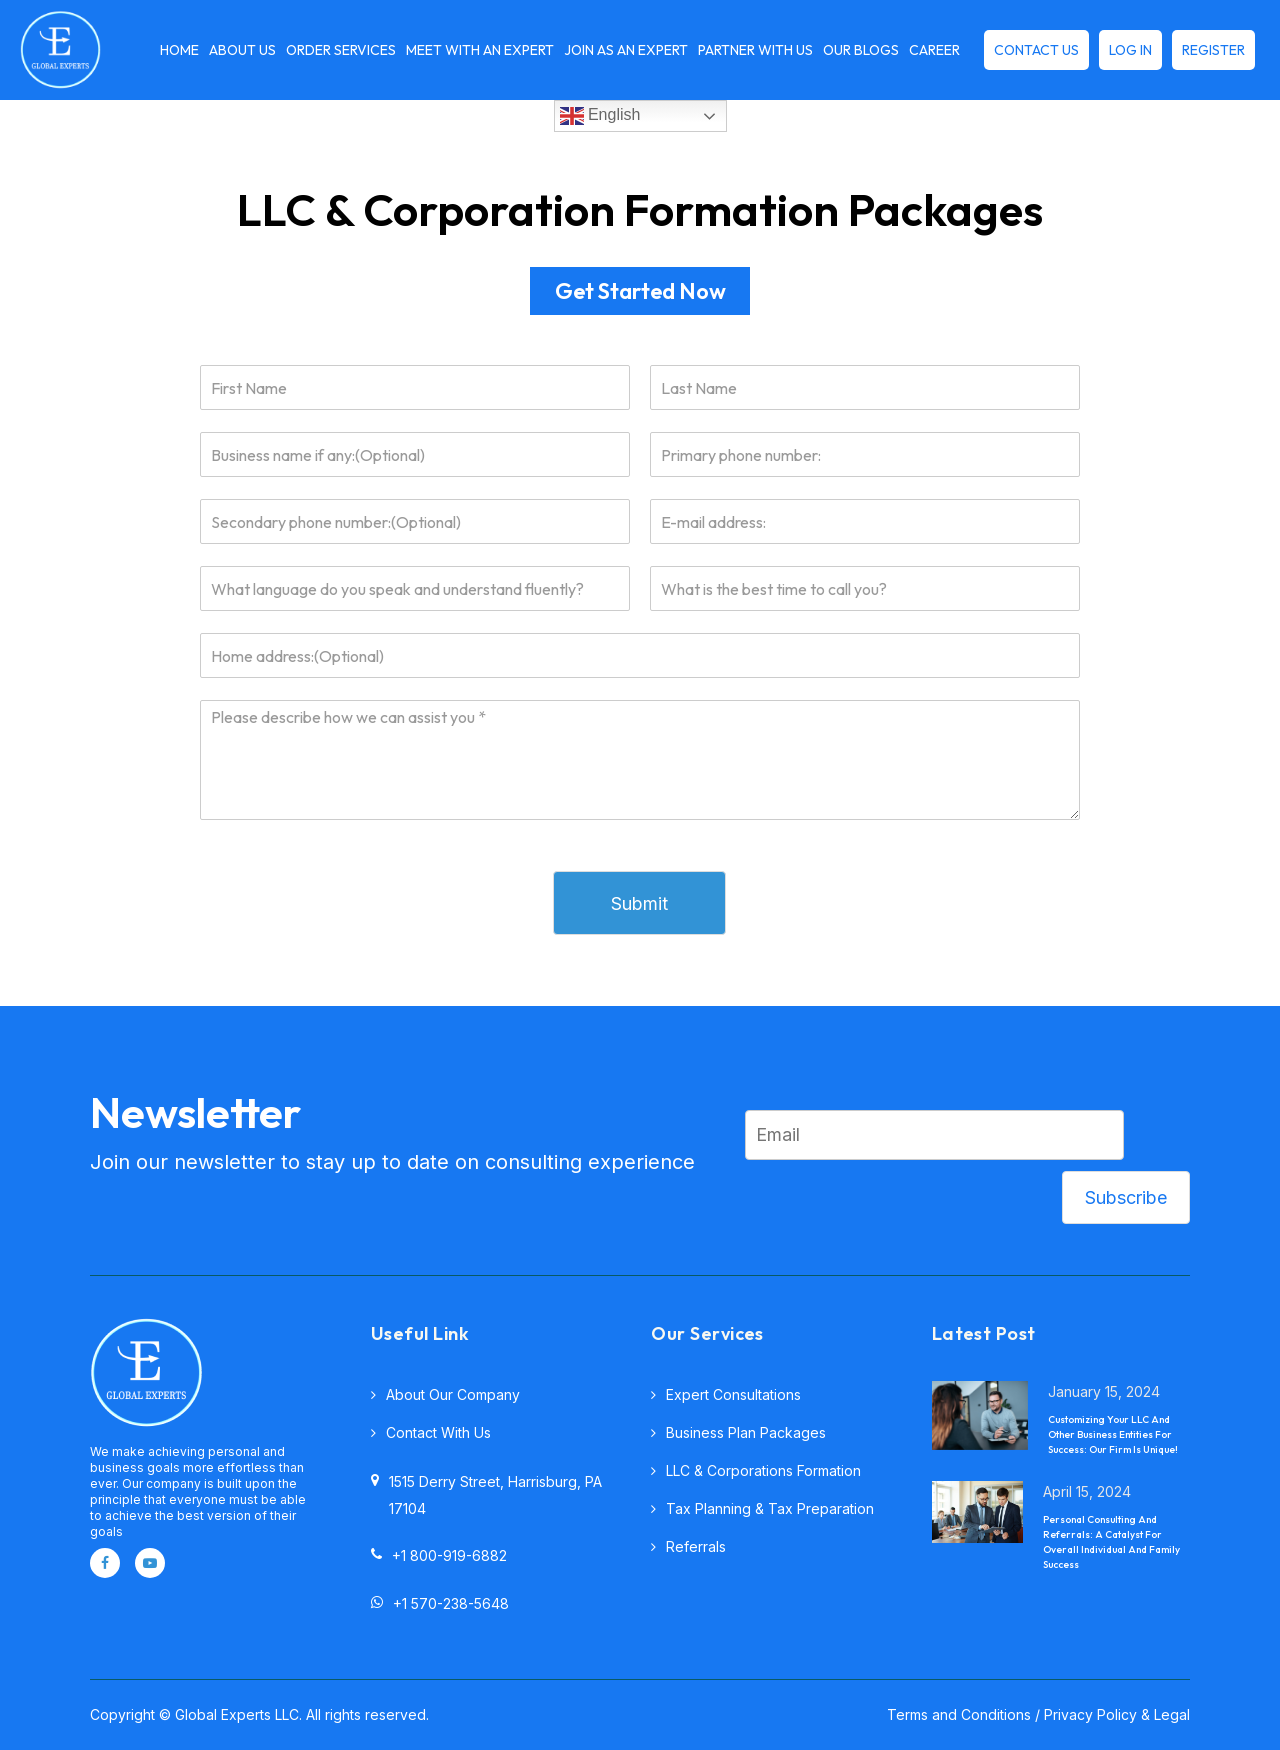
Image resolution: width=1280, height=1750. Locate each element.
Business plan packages (746, 1432)
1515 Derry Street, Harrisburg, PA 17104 (486, 1495)
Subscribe (1126, 1197)
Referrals (696, 1546)
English (600, 116)
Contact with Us (438, 1432)
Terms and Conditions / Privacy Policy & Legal (1038, 1714)
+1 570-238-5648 (440, 1603)
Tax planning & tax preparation (770, 1508)
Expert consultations (733, 1394)
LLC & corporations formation (763, 1470)
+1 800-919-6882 (439, 1555)
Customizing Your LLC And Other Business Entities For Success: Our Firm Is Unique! (1113, 1434)
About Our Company (453, 1394)
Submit (639, 903)
